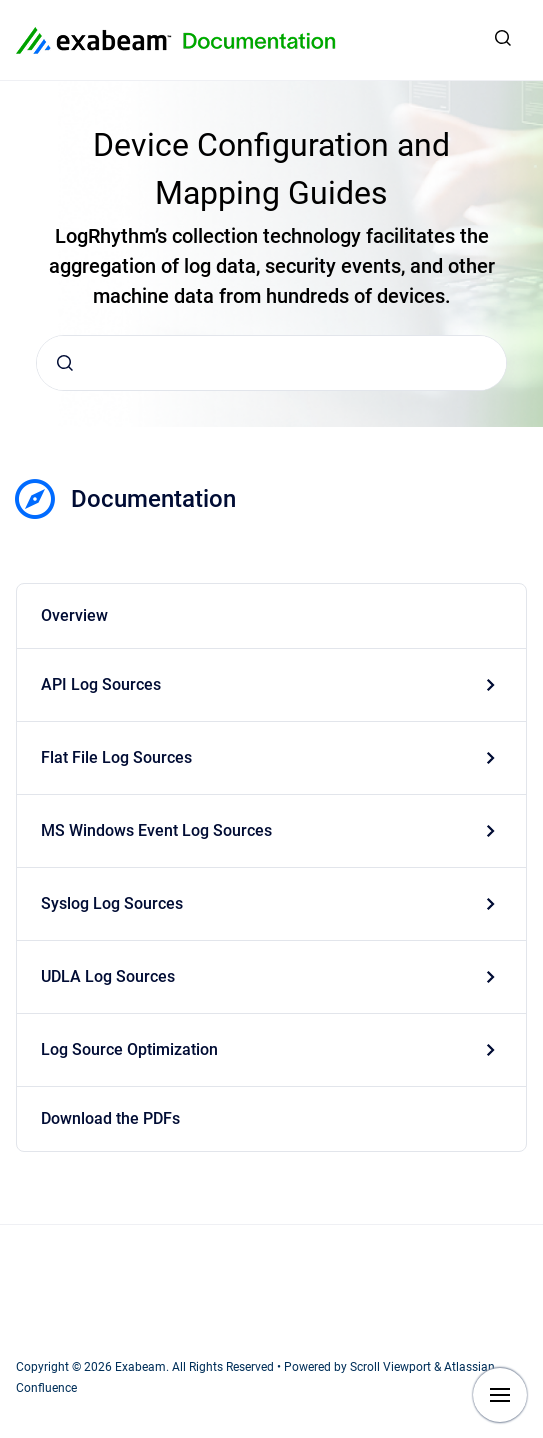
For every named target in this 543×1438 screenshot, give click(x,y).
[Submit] (65, 363)
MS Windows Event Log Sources (156, 830)
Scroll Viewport (392, 1367)
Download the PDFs (110, 1118)
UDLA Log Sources (108, 976)
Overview (74, 615)
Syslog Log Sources (112, 903)
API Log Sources (101, 684)
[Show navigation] (500, 1395)
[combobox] (271, 363)
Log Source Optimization (129, 1049)
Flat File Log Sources (116, 757)
